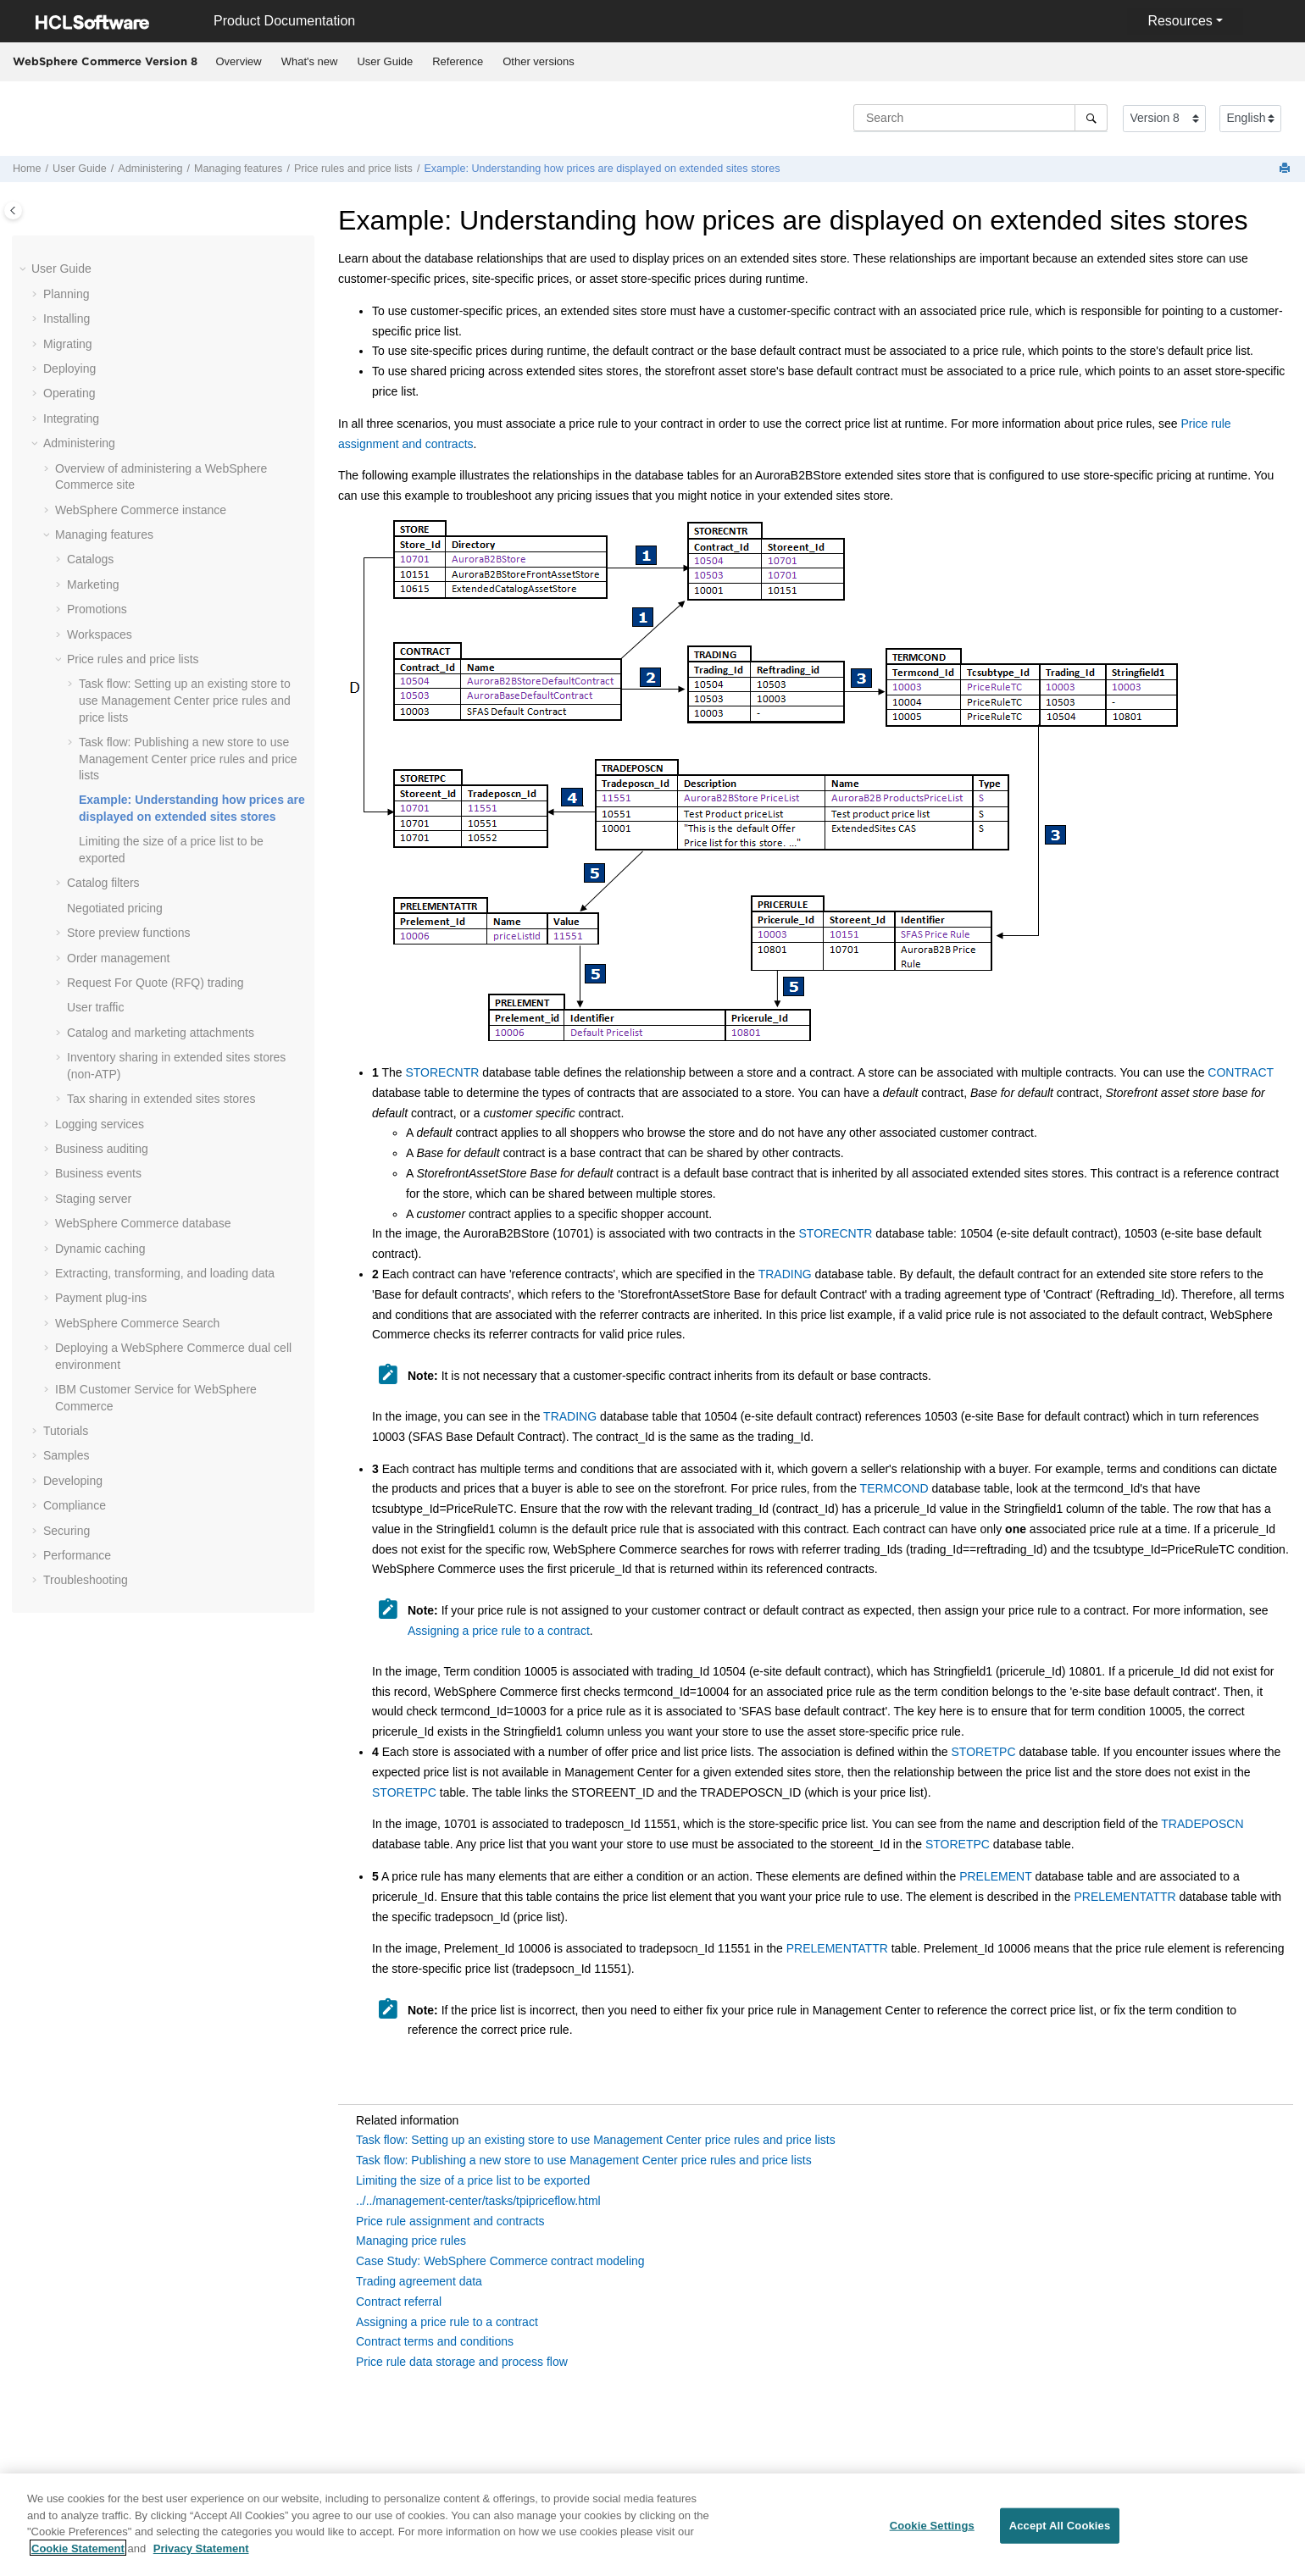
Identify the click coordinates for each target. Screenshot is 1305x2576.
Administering (150, 169)
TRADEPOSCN (1202, 1824)
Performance (77, 1555)
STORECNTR (442, 1072)
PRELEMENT (995, 1876)
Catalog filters (103, 882)
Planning (66, 294)
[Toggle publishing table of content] (13, 210)
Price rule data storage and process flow (462, 2361)
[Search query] (980, 117)
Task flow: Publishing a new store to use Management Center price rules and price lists (584, 2160)
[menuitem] (238, 61)
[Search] (1091, 117)
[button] (24, 269)
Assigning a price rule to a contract (499, 1630)
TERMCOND (894, 1488)
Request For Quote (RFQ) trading (155, 982)
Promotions (97, 609)
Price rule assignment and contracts (450, 2221)
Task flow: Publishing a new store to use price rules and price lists (188, 758)
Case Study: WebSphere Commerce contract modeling (500, 2261)
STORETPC (984, 1752)
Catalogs (90, 559)
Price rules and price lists (353, 169)
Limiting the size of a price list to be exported (473, 2180)
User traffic (95, 1007)
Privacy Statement (201, 2557)
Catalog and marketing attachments (160, 1032)
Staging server (93, 1198)
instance (140, 510)
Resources (1179, 21)
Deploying (69, 368)
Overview (239, 61)
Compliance (74, 1505)
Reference (457, 61)
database (143, 1223)
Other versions (539, 61)
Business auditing (101, 1148)
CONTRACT (1241, 1072)
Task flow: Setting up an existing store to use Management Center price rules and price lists (185, 700)
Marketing (93, 584)
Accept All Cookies (1060, 2535)
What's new (309, 61)
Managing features (238, 169)
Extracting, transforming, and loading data (165, 1273)
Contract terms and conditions (435, 2341)
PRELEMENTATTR (1125, 1896)
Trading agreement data (419, 2281)
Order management (118, 958)
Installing (66, 318)
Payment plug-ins (101, 1298)
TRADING (785, 1274)
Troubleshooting (85, 1580)
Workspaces (99, 634)
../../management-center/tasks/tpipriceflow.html (478, 2201)
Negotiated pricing (115, 908)
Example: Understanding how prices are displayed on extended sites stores (602, 169)
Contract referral (398, 2301)
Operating (69, 393)
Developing (73, 1480)
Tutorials (65, 1431)
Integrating (71, 418)
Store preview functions (129, 932)
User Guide (385, 61)
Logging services (99, 1124)
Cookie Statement (78, 2557)
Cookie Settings (932, 2535)
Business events (98, 1173)
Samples (66, 1455)
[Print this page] (1286, 169)
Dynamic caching (100, 1248)
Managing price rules (411, 2240)
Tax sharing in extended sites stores (161, 1098)
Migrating (67, 344)
